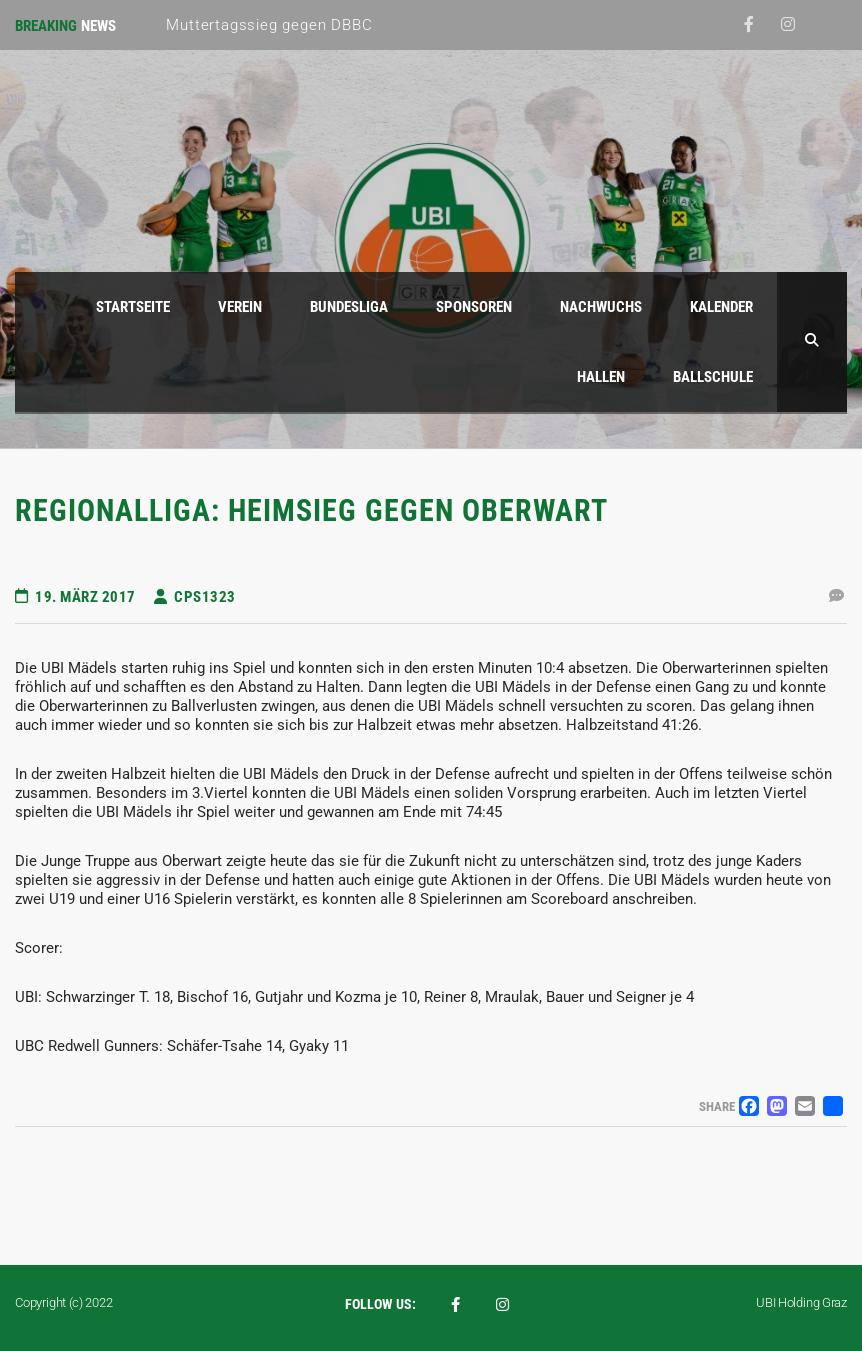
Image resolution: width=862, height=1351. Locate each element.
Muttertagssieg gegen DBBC (269, 25)
